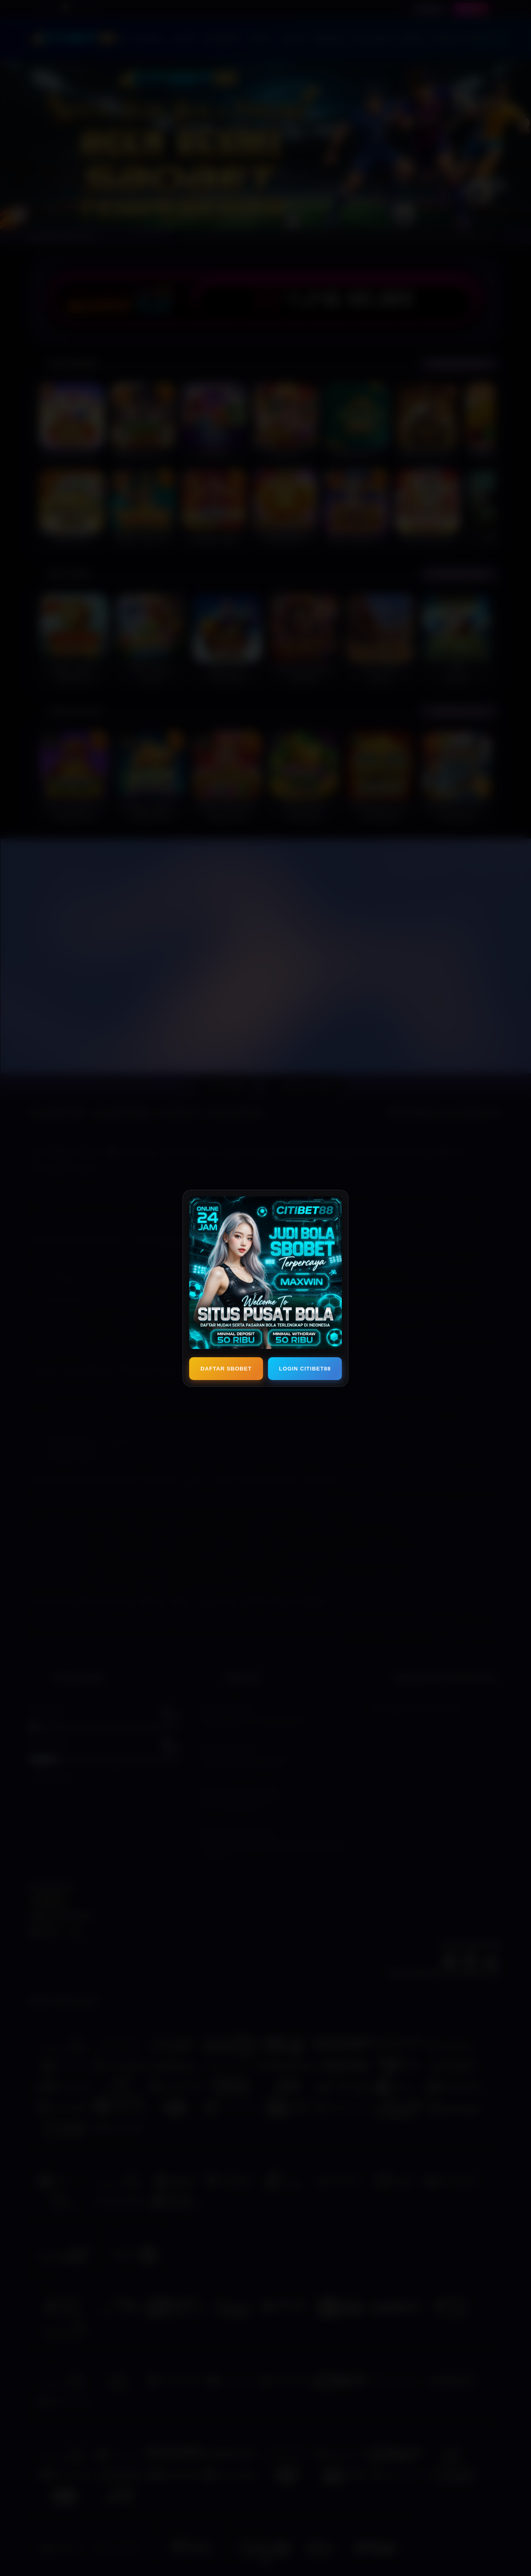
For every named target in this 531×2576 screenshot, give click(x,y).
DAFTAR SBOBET (225, 1369)
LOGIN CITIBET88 (305, 1369)
